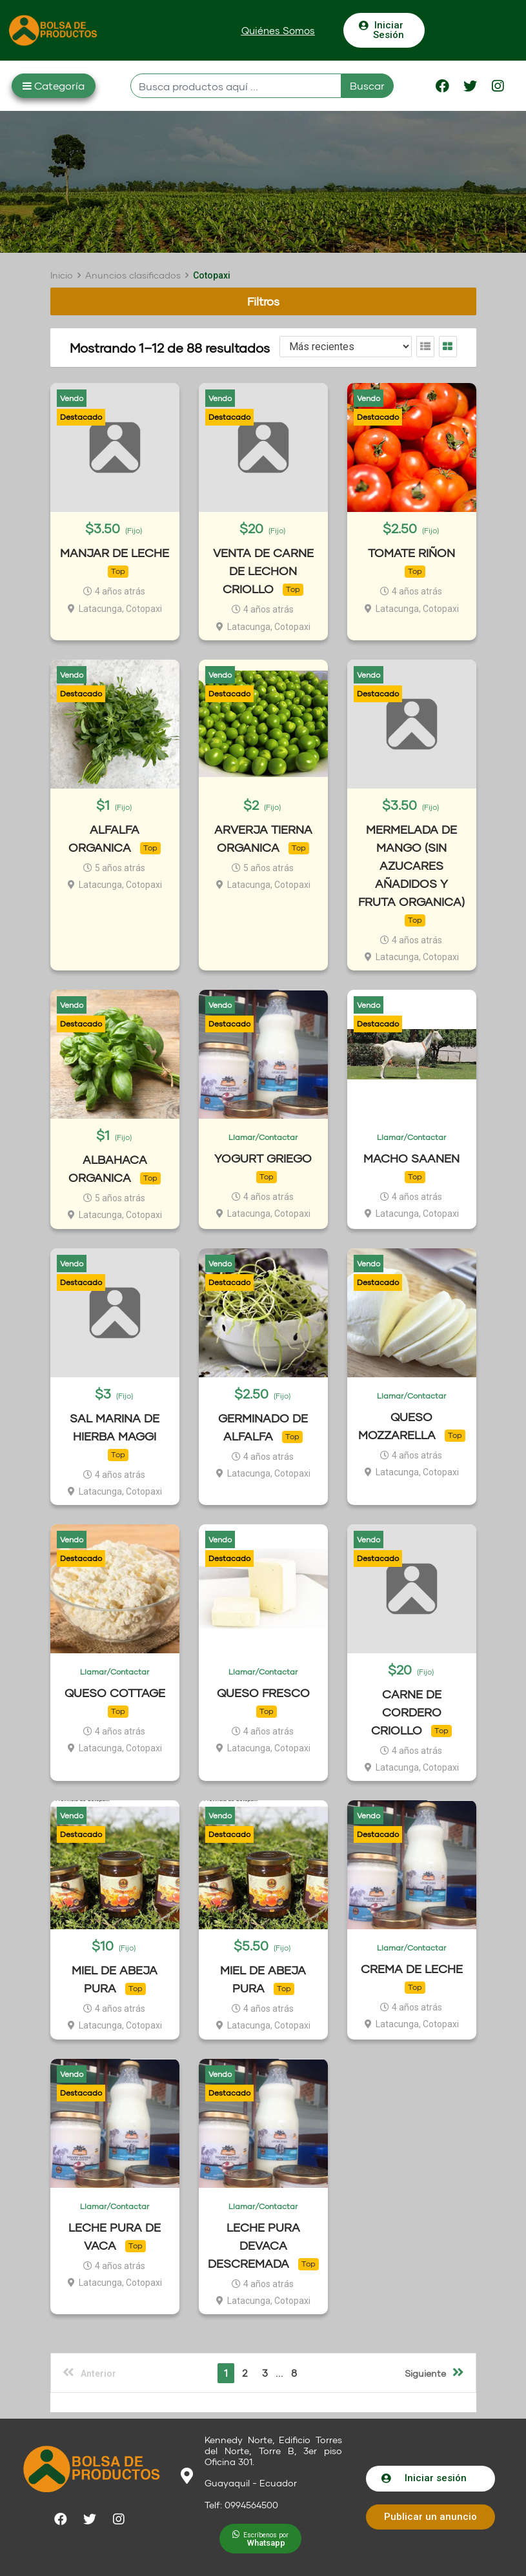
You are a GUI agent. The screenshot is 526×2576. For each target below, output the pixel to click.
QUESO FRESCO (263, 1693)
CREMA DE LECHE (412, 1969)
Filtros (263, 301)
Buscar (367, 85)
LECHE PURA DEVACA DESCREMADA (254, 2245)
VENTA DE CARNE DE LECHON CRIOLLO (263, 571)
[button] (278, 30)
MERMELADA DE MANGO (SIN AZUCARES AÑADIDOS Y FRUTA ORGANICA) (411, 865)
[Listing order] (345, 346)
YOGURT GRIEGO (263, 1158)
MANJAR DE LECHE (114, 553)
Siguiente (434, 2372)
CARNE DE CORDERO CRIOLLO (406, 1712)
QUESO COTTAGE (115, 1693)
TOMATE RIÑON (411, 553)
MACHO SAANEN (411, 1158)
